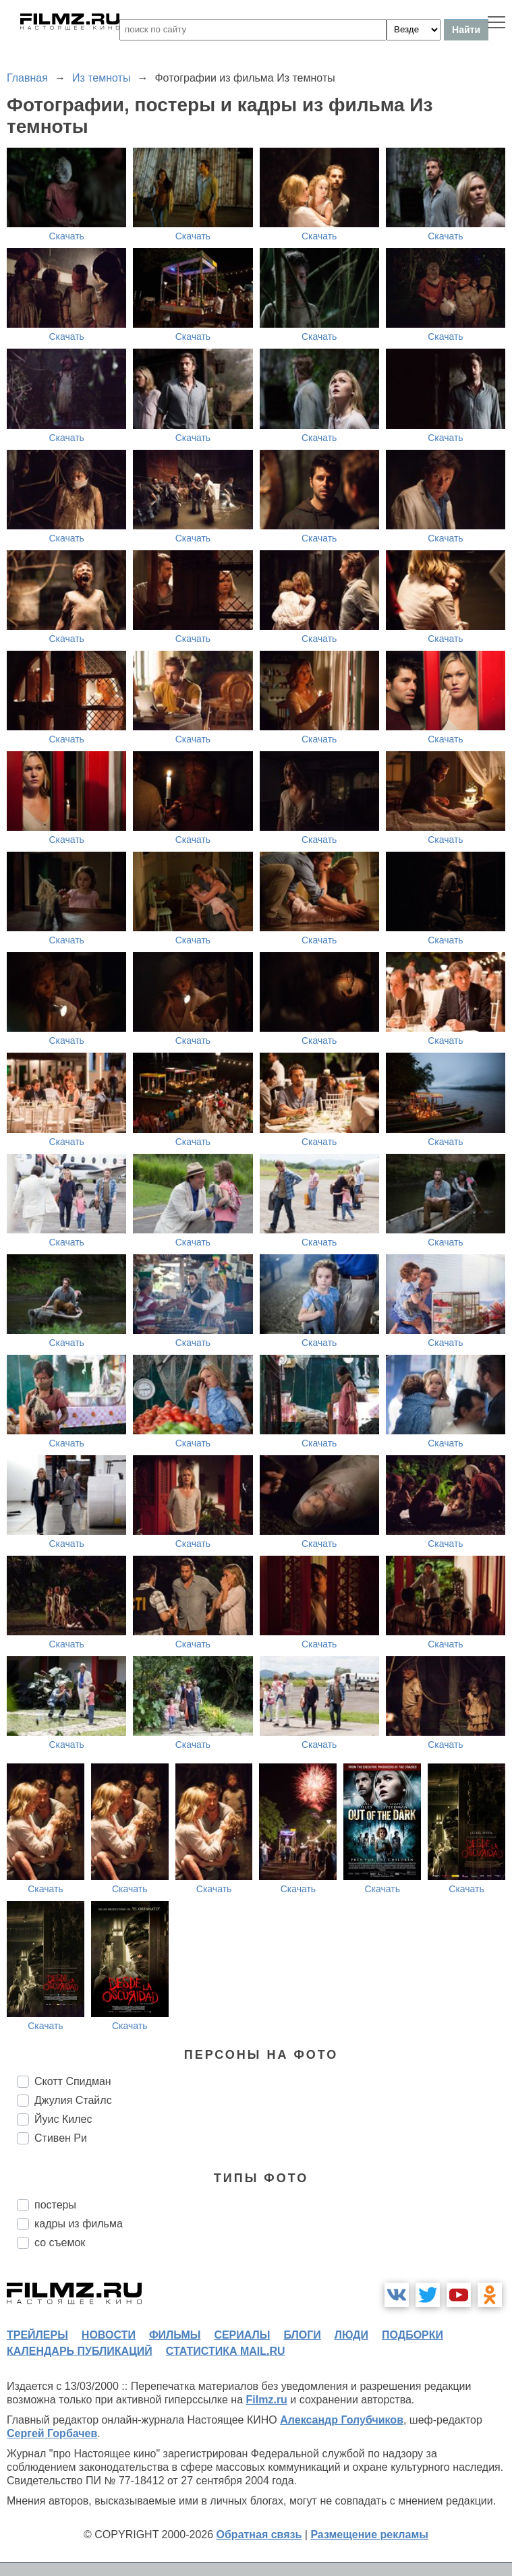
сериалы (242, 2335)
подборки (412, 2335)
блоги (301, 2335)
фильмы (174, 2335)
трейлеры (37, 2335)
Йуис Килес (63, 2119)
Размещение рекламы (369, 2534)
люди (351, 2335)
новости (109, 2335)
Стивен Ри (60, 2138)
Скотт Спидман (72, 2081)
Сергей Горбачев (52, 2433)
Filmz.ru (266, 2399)
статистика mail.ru (225, 2351)
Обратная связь (259, 2534)
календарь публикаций (79, 2351)
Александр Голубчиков (341, 2420)
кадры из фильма (78, 2223)
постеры (55, 2205)
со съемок (59, 2242)
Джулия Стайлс (73, 2100)
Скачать (66, 236)
